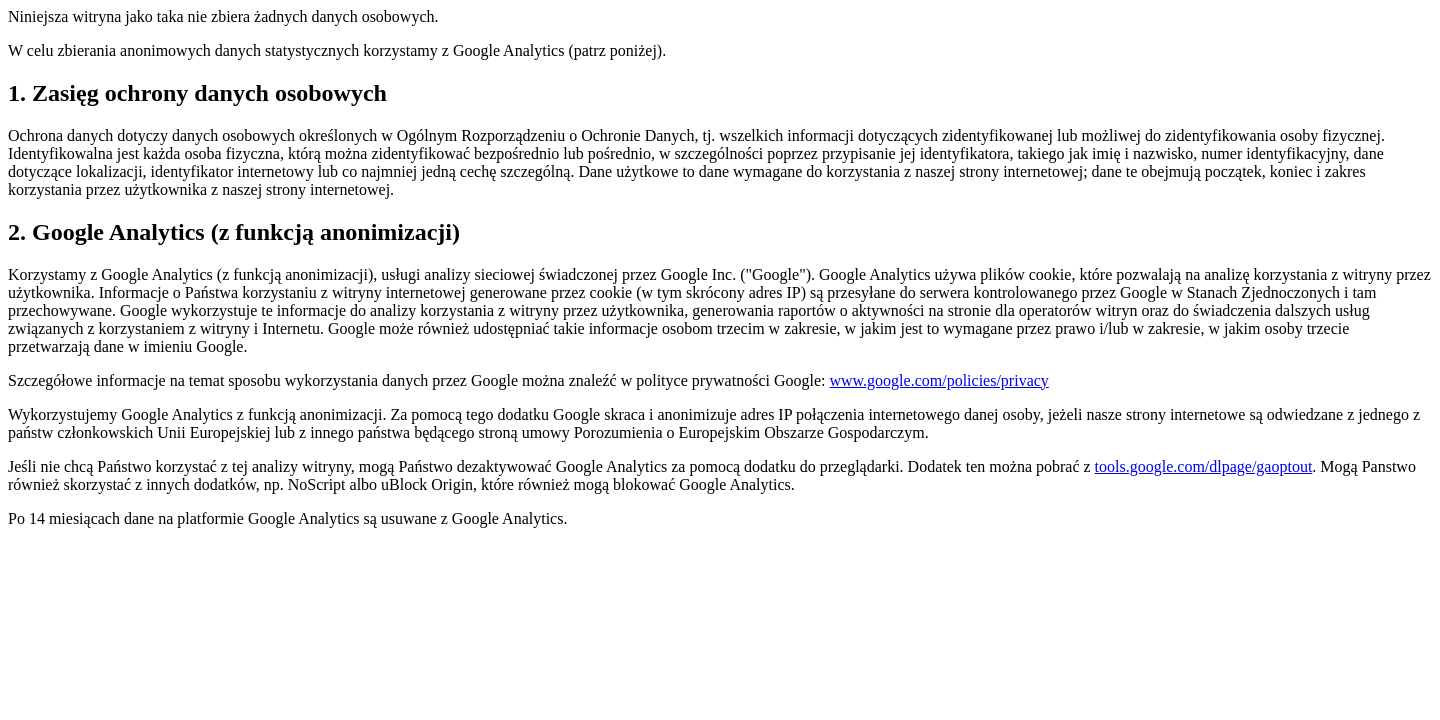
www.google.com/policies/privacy (938, 380)
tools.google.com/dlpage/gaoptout (1204, 466)
